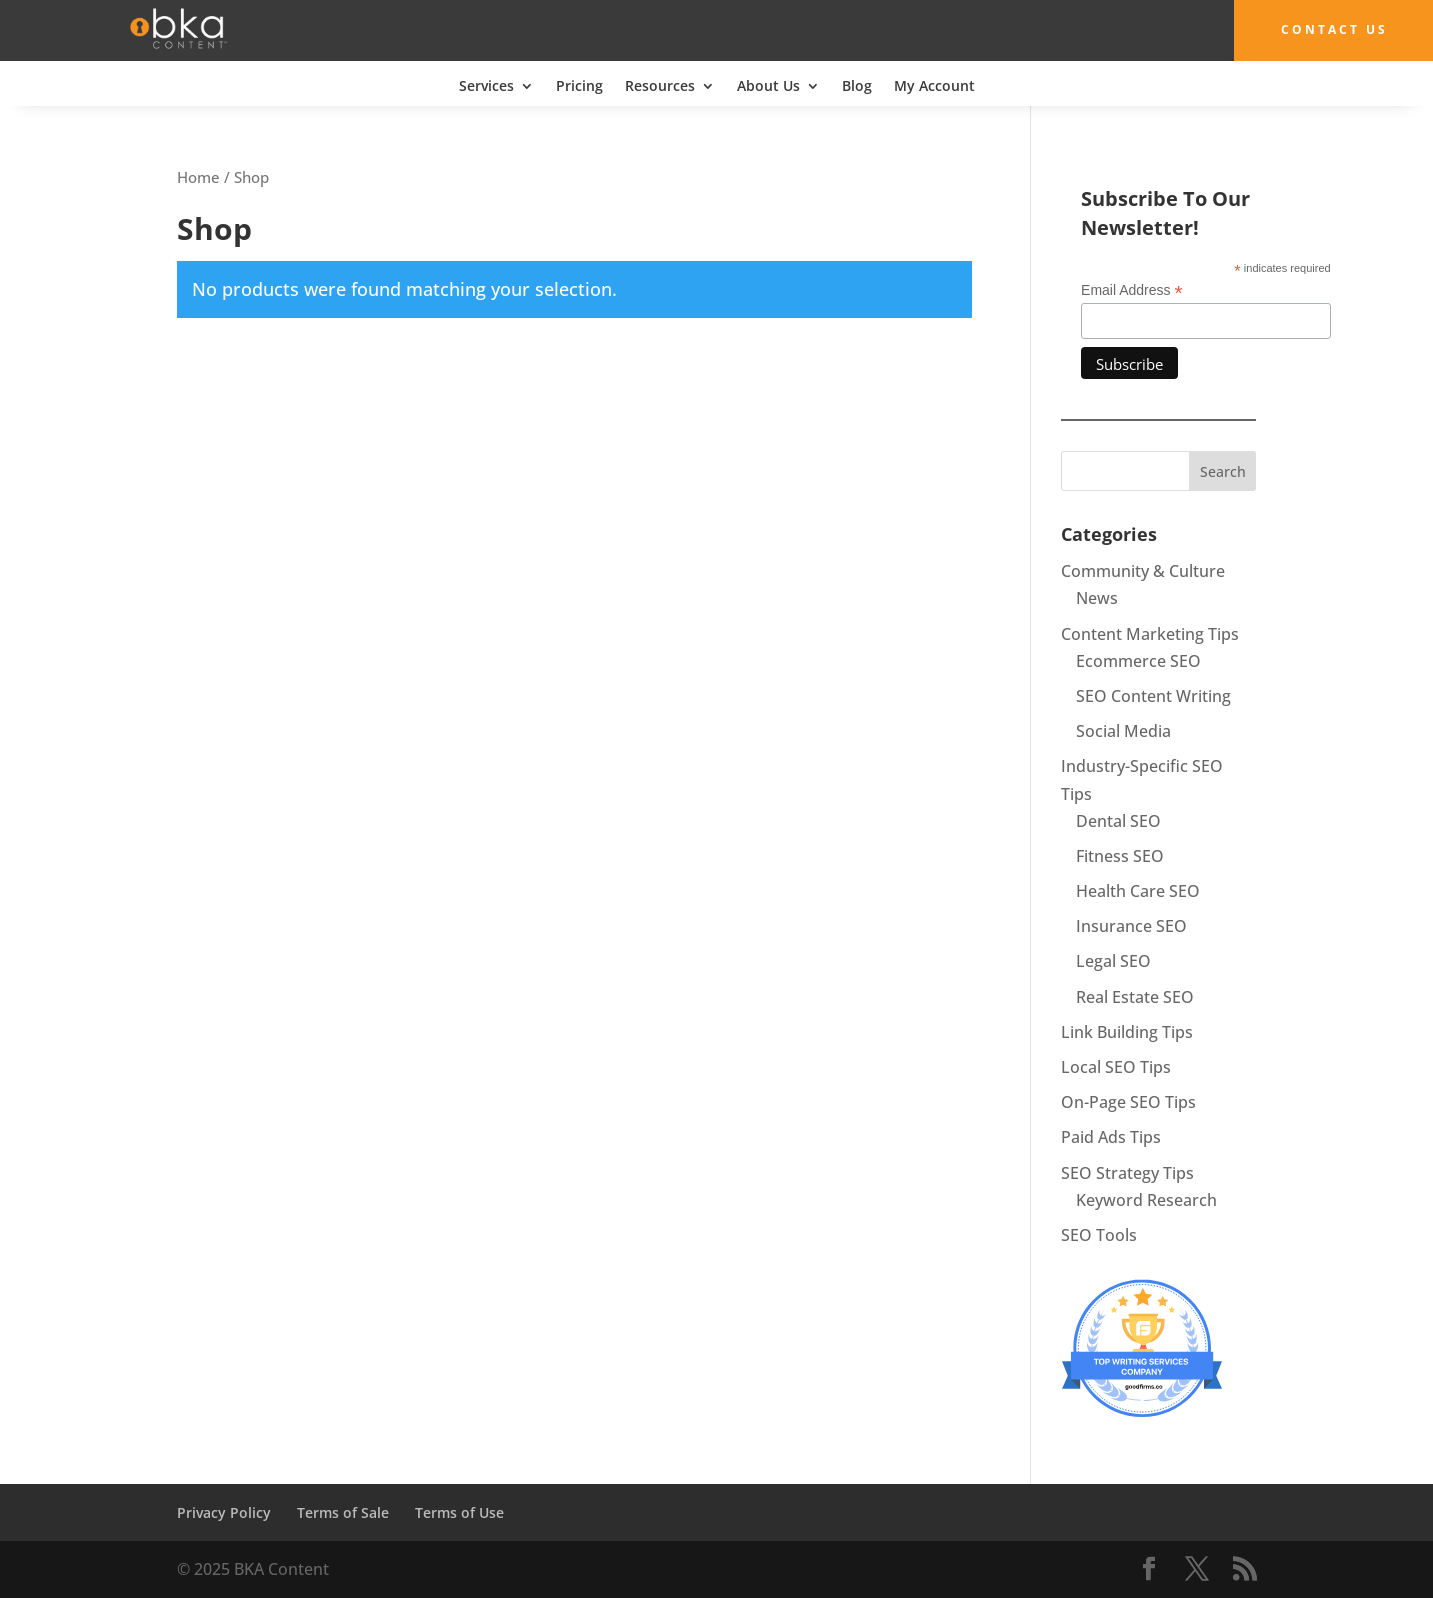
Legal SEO (1113, 961)
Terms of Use (459, 1512)
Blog (857, 86)
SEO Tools (1099, 1235)
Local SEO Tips (1116, 1067)
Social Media (1123, 731)
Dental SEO (1118, 820)
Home (198, 176)
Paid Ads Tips (1111, 1137)
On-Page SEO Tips (1128, 1102)
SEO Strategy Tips (1127, 1172)
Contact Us (1329, 29)
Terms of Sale (343, 1512)
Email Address (1132, 290)
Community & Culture (1143, 571)
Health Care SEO (1138, 891)
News (1097, 598)
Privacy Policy (224, 1512)
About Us (768, 86)
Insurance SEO (1131, 926)
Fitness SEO (1120, 856)
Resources (660, 86)
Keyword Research (1146, 1200)
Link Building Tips (1127, 1032)
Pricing (579, 86)
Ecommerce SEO (1138, 661)
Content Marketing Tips (1150, 633)
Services (486, 86)
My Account (934, 86)
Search (1223, 471)
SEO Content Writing (1153, 696)
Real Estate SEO (1135, 996)
